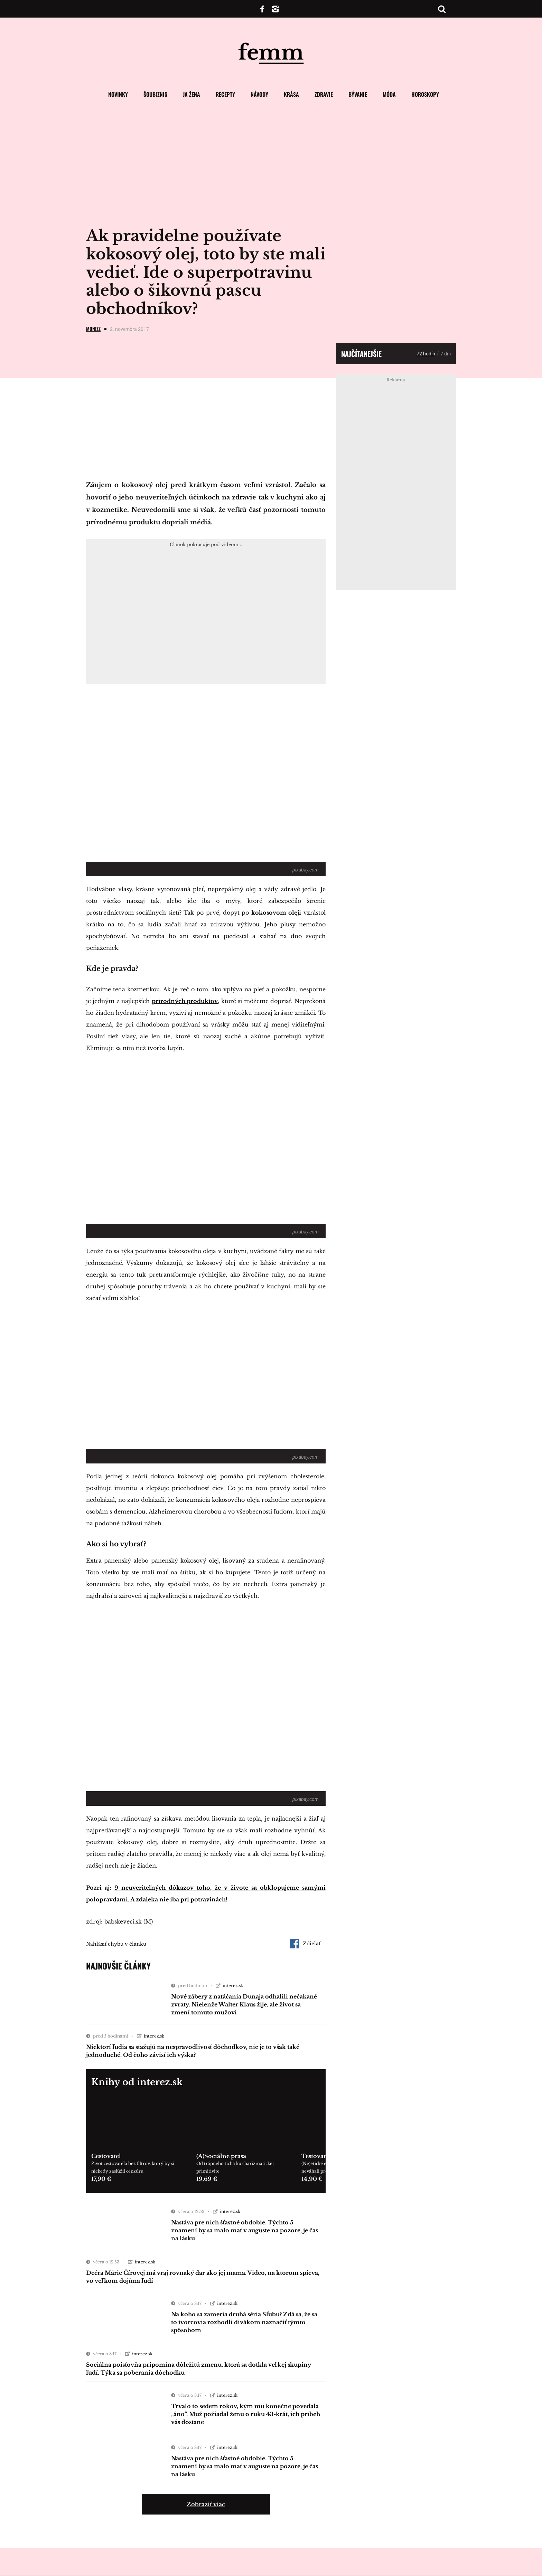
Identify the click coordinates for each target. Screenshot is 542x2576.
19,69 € (206, 2178)
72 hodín (426, 353)
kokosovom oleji (276, 912)
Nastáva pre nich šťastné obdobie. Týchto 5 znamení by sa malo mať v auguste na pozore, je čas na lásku (244, 2230)
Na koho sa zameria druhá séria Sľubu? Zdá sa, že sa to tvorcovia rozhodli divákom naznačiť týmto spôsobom (244, 2322)
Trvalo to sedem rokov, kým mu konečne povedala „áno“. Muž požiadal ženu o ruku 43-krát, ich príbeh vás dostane (245, 2414)
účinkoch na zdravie (222, 497)
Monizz (93, 328)
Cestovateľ (106, 2156)
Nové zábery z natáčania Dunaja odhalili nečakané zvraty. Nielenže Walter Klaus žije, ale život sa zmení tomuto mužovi (244, 2004)
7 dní (445, 353)
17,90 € (101, 2178)
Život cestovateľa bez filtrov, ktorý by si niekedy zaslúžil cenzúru (132, 2167)
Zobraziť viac (206, 2504)
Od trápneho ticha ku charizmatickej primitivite (235, 2167)
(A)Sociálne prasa (221, 2156)
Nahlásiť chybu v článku (116, 1944)
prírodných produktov (185, 1001)
